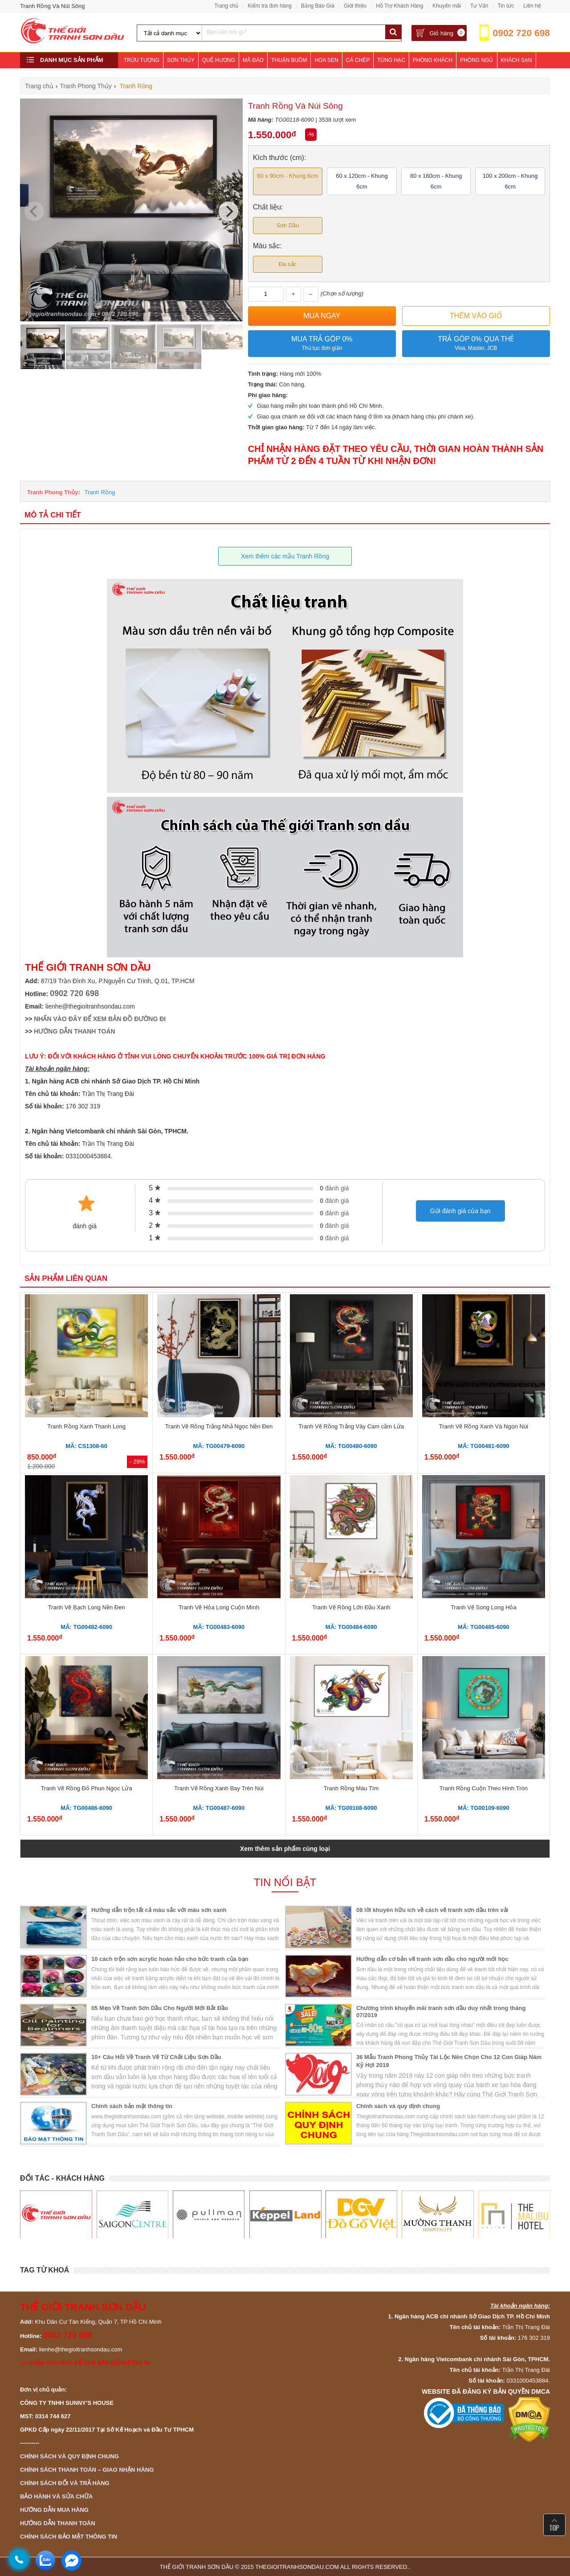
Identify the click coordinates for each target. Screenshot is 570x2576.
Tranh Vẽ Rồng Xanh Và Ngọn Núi (483, 1426)
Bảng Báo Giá (317, 6)
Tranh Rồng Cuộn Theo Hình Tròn (484, 1788)
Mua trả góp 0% (322, 344)
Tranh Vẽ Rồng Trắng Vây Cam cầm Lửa (351, 1426)
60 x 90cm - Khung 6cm (287, 175)
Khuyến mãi (446, 6)
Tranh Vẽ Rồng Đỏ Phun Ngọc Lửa (86, 1788)
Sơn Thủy (181, 60)
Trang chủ (226, 6)
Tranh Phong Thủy (52, 492)
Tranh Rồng (100, 492)
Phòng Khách (432, 60)
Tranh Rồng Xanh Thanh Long (86, 1426)
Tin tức (505, 6)
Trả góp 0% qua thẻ (476, 344)
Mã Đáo (253, 60)
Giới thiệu (355, 6)
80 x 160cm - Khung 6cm (436, 181)
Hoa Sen (326, 60)
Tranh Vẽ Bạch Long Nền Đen (86, 1607)
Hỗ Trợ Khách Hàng (399, 6)
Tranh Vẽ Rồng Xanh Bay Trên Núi (219, 1788)
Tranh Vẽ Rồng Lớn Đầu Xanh (351, 1607)
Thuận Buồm (289, 60)
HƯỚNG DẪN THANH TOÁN (74, 1031)
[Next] (228, 211)
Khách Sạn (516, 60)
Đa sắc (288, 264)
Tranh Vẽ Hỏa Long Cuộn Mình (219, 1607)
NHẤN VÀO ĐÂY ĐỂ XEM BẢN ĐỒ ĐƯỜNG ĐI (100, 1018)
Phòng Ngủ (476, 60)
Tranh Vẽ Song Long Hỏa (484, 1607)
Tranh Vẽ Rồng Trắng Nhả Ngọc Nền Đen (219, 1426)
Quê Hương (218, 60)
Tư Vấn (479, 6)
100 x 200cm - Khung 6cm (510, 181)
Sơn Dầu (287, 225)
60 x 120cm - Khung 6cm (361, 181)
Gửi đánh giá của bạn (460, 1210)
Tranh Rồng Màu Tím (351, 1788)
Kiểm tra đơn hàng (270, 6)
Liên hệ (532, 6)
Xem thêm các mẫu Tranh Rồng (285, 556)
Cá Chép (358, 60)
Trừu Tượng (141, 60)
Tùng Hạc (391, 60)
